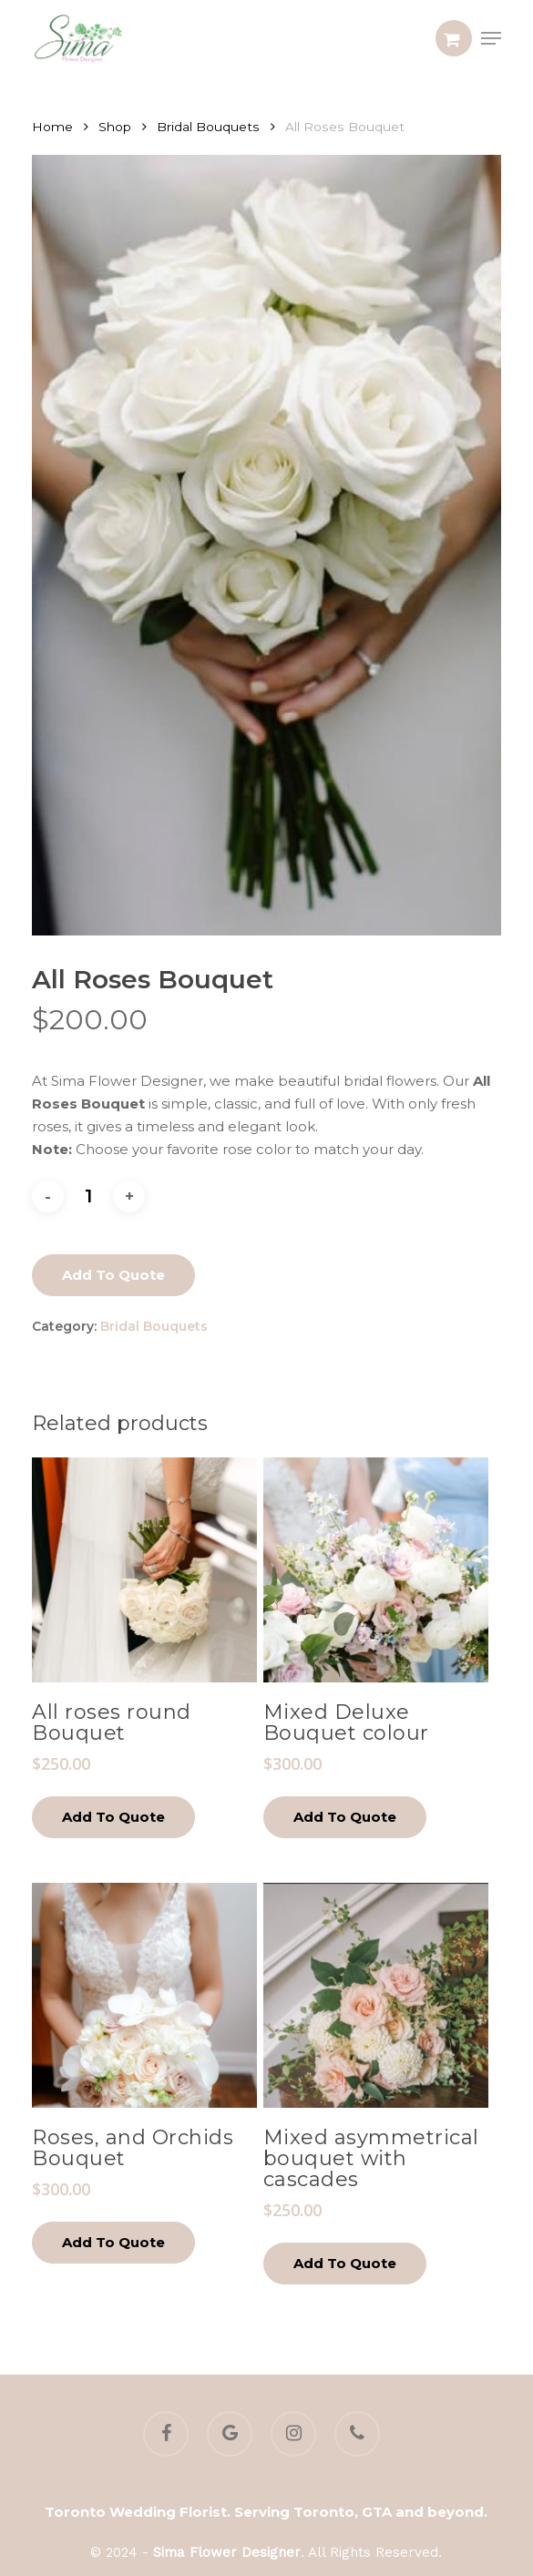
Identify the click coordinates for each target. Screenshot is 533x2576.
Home (52, 126)
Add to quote (113, 1274)
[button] (491, 38)
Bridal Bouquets (208, 126)
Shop (114, 126)
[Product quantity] (88, 1196)
